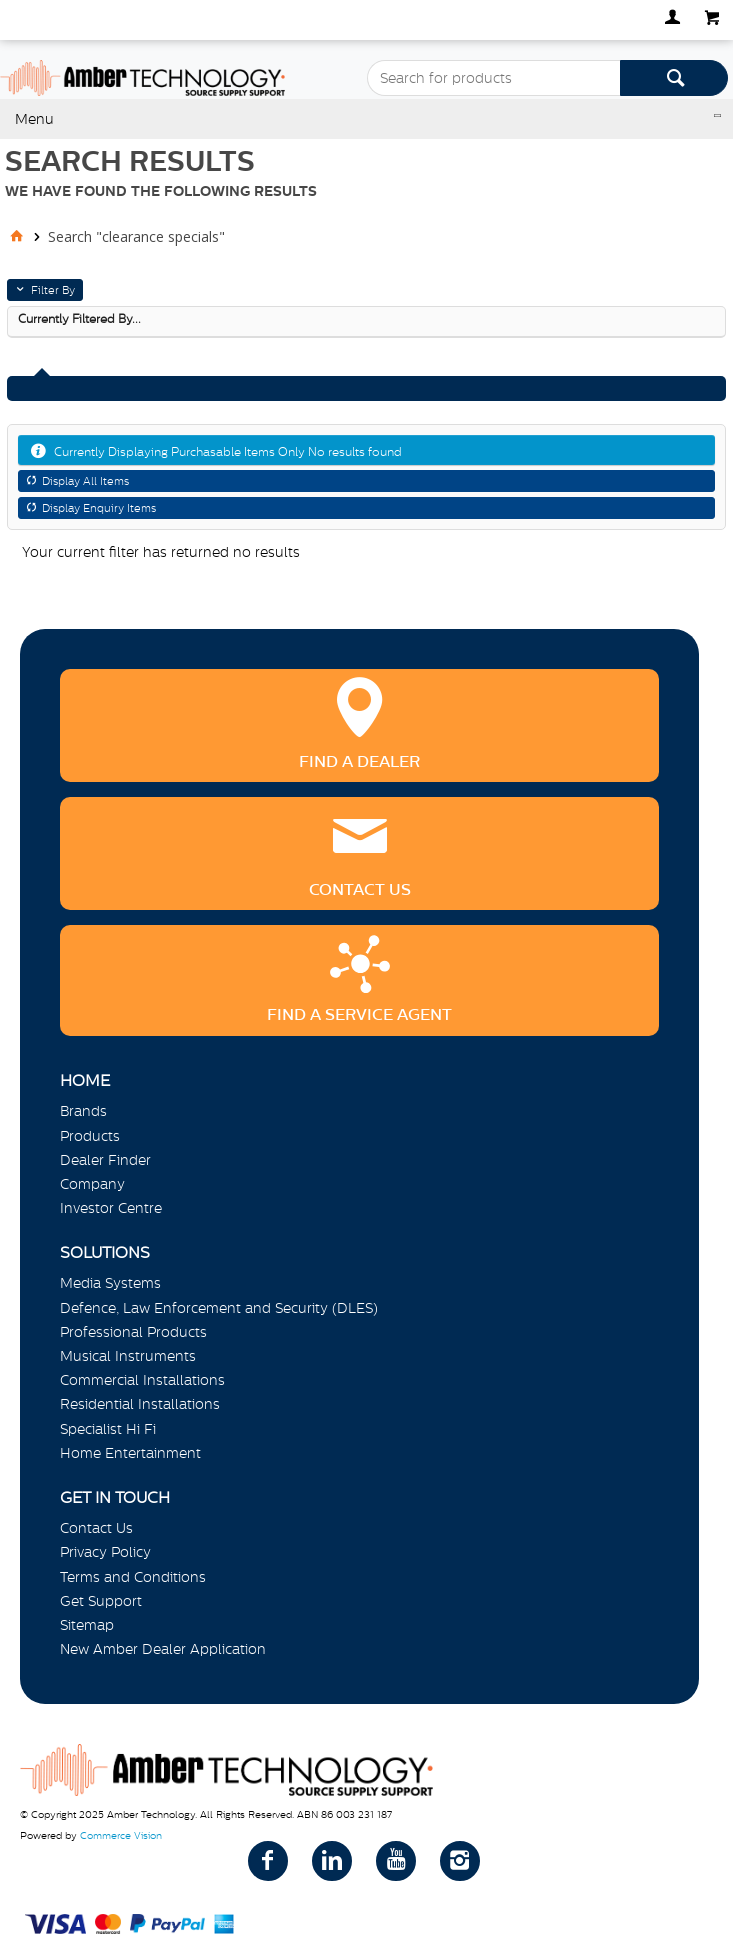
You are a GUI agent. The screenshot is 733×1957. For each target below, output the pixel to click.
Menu (34, 119)
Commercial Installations (142, 1380)
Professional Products (133, 1332)
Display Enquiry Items (99, 508)
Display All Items (85, 481)
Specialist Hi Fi (108, 1429)
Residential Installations (140, 1404)
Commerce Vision (121, 1835)
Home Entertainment (130, 1453)
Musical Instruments (128, 1356)
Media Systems (110, 1283)
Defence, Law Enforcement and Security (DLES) (219, 1308)
